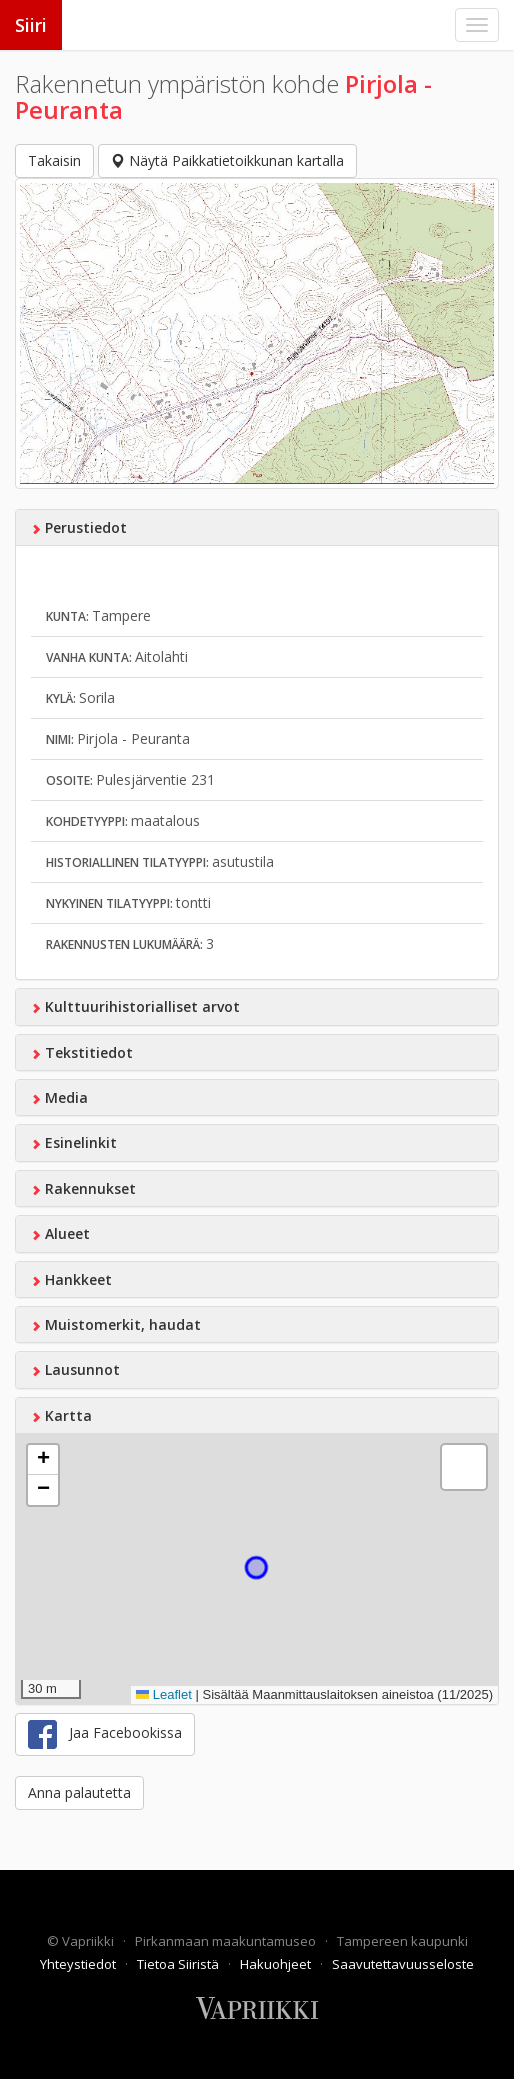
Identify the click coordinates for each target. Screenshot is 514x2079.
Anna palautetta (79, 1792)
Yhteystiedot (79, 1964)
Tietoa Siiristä (179, 1964)
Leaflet (164, 1694)
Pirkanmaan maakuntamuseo (227, 1941)
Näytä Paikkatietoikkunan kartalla (227, 160)
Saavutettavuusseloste (403, 1964)
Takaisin (54, 160)
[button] (43, 1460)
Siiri (31, 25)
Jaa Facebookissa (105, 1734)
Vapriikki (89, 1941)
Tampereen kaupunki (402, 1941)
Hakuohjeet (277, 1964)
